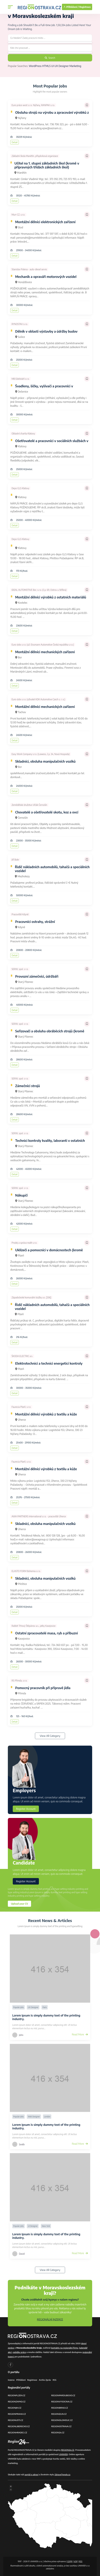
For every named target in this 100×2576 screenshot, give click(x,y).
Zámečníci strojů (27, 1086)
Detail (14, 142)
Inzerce (11, 2380)
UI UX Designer (60, 66)
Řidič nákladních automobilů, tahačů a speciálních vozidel (52, 869)
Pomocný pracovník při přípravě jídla (42, 1688)
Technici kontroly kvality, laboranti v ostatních (50, 1140)
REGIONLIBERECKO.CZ (19, 2426)
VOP (76, 2561)
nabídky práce (19, 2352)
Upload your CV (19, 1903)
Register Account (26, 1808)
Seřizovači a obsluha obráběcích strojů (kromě (49, 1031)
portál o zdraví (31, 2474)
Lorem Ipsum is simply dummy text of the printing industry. (46, 2017)
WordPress (35, 66)
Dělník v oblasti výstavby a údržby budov (46, 331)
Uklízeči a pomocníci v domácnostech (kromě (49, 1250)
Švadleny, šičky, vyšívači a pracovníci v (44, 386)
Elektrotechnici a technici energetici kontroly (49, 1363)
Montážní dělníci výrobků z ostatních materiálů (50, 597)
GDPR (69, 2561)
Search (50, 57)
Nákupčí (21, 1195)
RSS (54, 2380)
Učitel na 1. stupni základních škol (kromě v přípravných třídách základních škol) (46, 165)
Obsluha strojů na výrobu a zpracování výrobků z (52, 112)
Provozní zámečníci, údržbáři (36, 976)
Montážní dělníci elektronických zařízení (45, 222)
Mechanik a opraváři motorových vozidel (45, 276)
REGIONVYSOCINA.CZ (61, 2401)
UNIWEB (63, 2454)
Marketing (75, 66)
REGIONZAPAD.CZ (16, 2401)
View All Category (50, 2270)
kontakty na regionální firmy (64, 2347)
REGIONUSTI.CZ (15, 2420)
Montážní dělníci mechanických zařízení (45, 652)
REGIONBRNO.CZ (59, 2407)
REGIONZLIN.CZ (59, 2414)
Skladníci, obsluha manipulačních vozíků (45, 761)
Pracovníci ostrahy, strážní (35, 921)
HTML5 (46, 66)
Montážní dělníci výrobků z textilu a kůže (46, 1414)
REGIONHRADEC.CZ (17, 2432)
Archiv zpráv (45, 2380)
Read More (80, 2034)
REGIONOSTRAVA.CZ (61, 2426)
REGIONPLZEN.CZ (16, 2395)
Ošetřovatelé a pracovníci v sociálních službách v (51, 441)
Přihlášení (21, 2380)
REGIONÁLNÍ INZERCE (50, 2319)
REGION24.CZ (57, 2432)
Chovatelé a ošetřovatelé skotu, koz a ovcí (46, 812)
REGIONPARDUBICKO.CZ (63, 2395)
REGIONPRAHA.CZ (17, 2414)
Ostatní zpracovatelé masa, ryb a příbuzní (46, 1633)
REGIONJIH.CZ (14, 2407)
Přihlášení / (71, 7)
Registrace (85, 7)
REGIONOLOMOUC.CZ (62, 2420)
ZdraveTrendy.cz (62, 2474)
